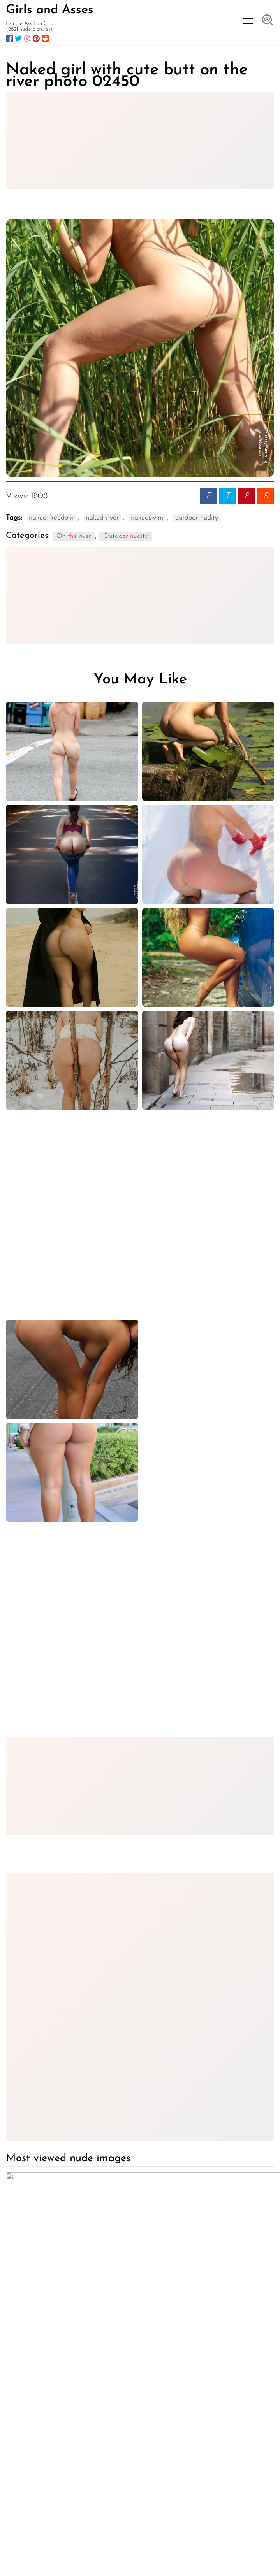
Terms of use (164, 2556)
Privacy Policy (206, 2556)
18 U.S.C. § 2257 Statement (184, 2563)
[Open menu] (248, 21)
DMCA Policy (248, 2556)
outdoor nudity (196, 518)
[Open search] (267, 20)
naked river (102, 518)
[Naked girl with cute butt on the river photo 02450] (140, 348)
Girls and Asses (49, 10)
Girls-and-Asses (82, 2501)
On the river (73, 536)
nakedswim (147, 518)
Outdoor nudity (125, 536)
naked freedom (51, 518)
